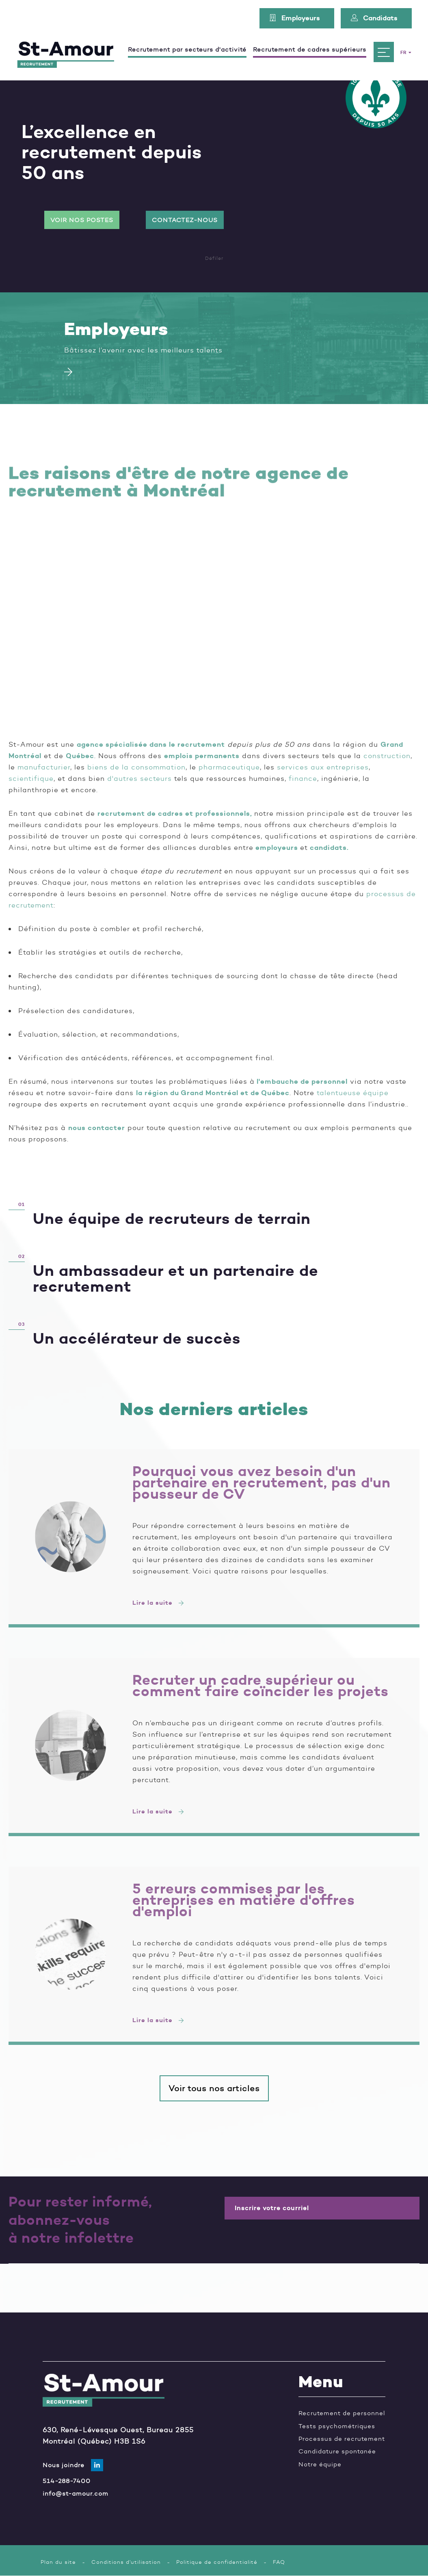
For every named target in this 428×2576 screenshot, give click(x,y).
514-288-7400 (67, 2481)
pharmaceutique (229, 767)
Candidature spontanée (337, 2451)
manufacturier (43, 767)
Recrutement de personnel (341, 2413)
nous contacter (96, 1127)
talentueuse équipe (353, 1092)
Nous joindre (63, 2465)
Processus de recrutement (341, 2439)
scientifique (31, 778)
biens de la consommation (136, 767)
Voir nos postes (81, 220)
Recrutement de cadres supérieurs (309, 49)
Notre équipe (320, 2464)
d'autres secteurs (139, 778)
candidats (328, 847)
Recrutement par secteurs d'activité (187, 49)
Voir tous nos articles (214, 2088)
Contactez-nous (185, 220)
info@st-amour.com (75, 2493)
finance (303, 778)
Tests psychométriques (336, 2426)
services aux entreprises (323, 767)
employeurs (276, 847)
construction (387, 755)
